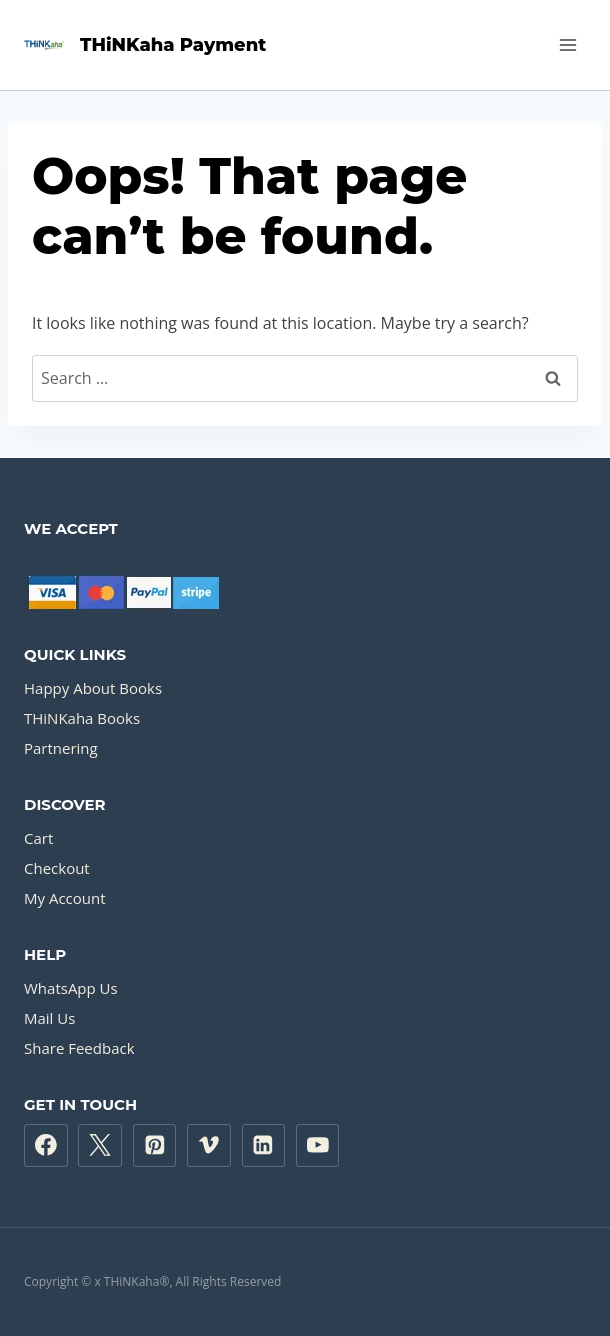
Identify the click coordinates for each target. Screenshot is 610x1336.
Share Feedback (79, 1048)
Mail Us (49, 1018)
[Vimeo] (209, 1146)
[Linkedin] (264, 1146)
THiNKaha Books (82, 718)
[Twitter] (100, 1146)
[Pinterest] (155, 1146)
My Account (65, 898)
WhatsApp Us (71, 988)
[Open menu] (567, 44)
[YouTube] (318, 1146)
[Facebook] (46, 1146)
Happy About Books (93, 688)
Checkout (57, 868)
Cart (38, 838)
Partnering (61, 748)
